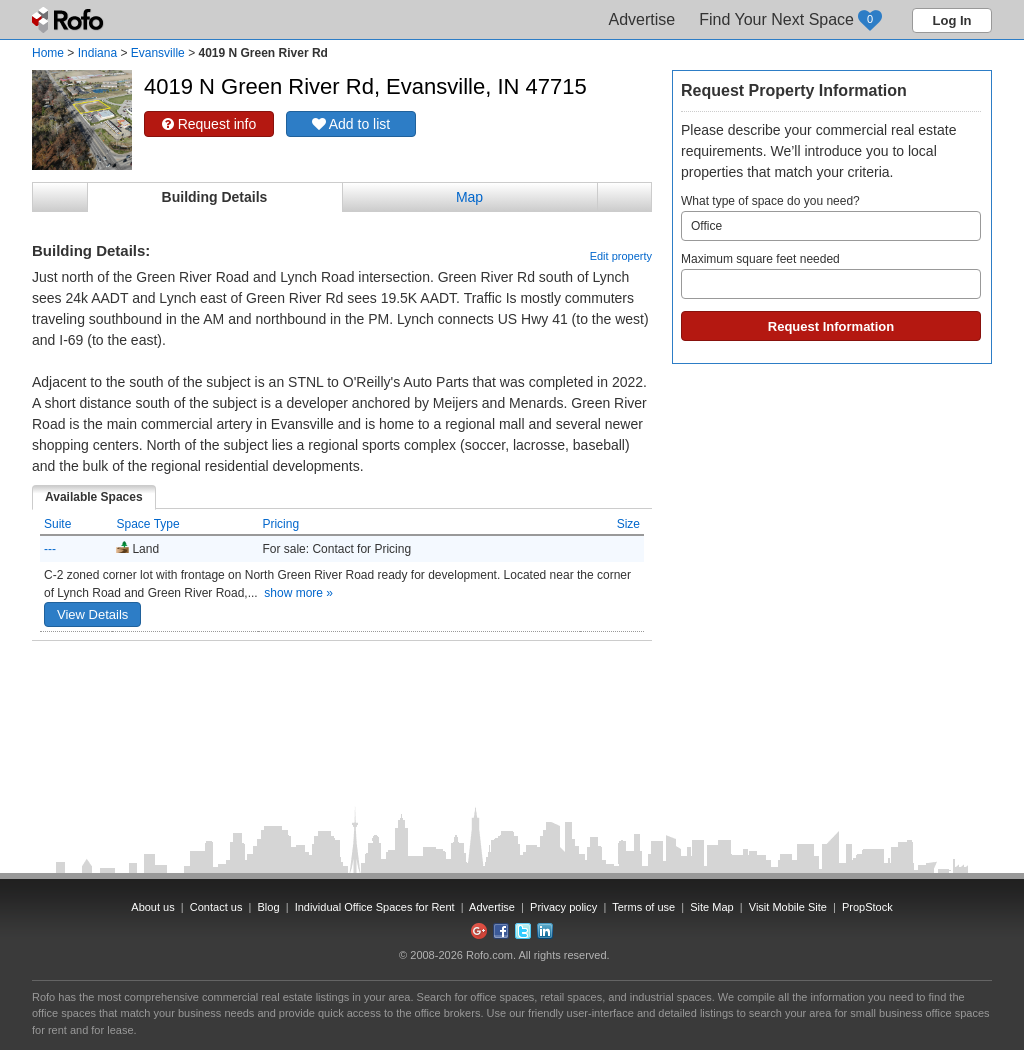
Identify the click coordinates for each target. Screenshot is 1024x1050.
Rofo (69, 20)
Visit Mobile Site (788, 907)
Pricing (280, 524)
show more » (298, 593)
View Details (92, 614)
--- (50, 549)
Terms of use (643, 907)
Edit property (621, 256)
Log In (952, 20)
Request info (209, 124)
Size (628, 524)
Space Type (147, 524)
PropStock (867, 907)
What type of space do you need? (831, 217)
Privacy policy (563, 907)
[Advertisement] (342, 691)
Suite (57, 524)
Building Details (215, 197)
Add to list (351, 124)
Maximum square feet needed (831, 275)
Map (469, 197)
